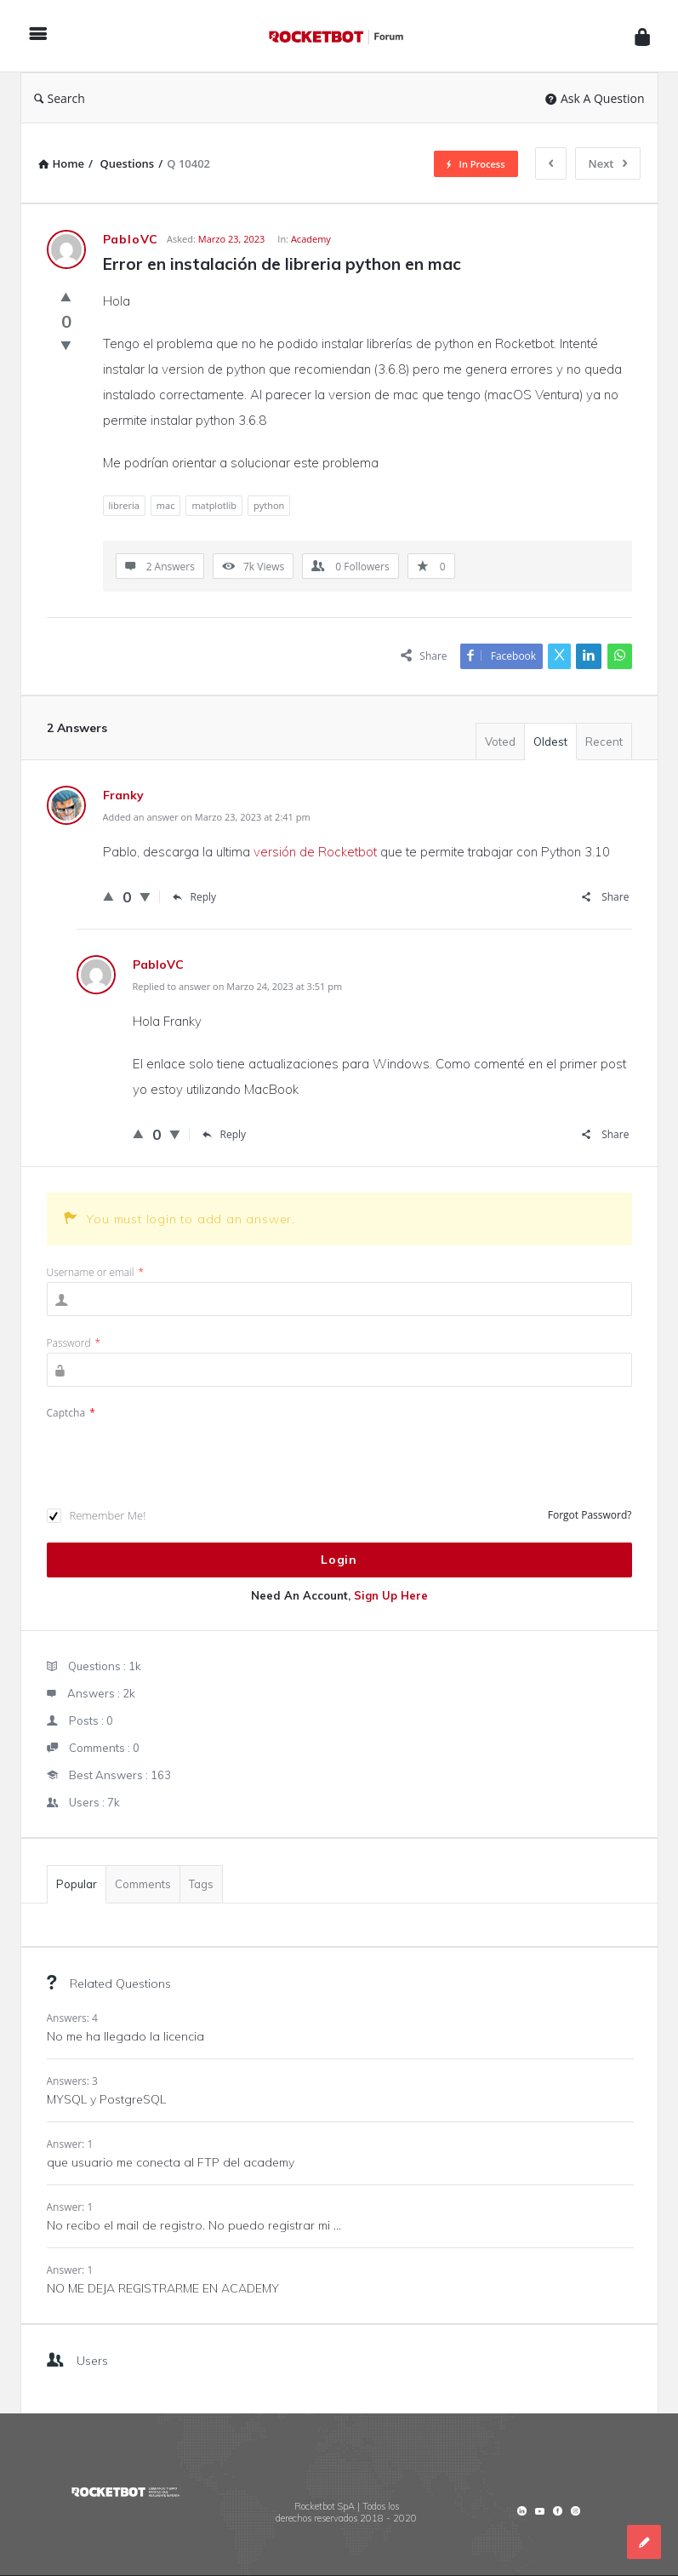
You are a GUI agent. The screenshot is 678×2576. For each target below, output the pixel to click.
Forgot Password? (590, 1515)
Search (59, 98)
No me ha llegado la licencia (125, 2036)
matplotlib (213, 505)
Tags (201, 1884)
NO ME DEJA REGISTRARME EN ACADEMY (163, 2288)
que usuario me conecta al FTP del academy (170, 2162)
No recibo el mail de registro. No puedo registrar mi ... (194, 2225)
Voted (500, 741)
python (269, 505)
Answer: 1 (70, 2144)
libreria (124, 505)
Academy (311, 238)
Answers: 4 (72, 2018)
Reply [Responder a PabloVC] (224, 1134)
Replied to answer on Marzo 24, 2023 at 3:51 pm (238, 986)
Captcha (71, 1412)
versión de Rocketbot (315, 852)
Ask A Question (595, 98)
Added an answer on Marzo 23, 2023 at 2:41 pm (207, 816)
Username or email (96, 1272)
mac (166, 505)
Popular (76, 1884)
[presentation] (176, 1456)
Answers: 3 (72, 2081)
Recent (604, 741)
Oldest (550, 741)
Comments (143, 1884)
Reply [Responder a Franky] (195, 897)
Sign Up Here (391, 1595)
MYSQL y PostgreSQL (106, 2099)
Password (74, 1343)
